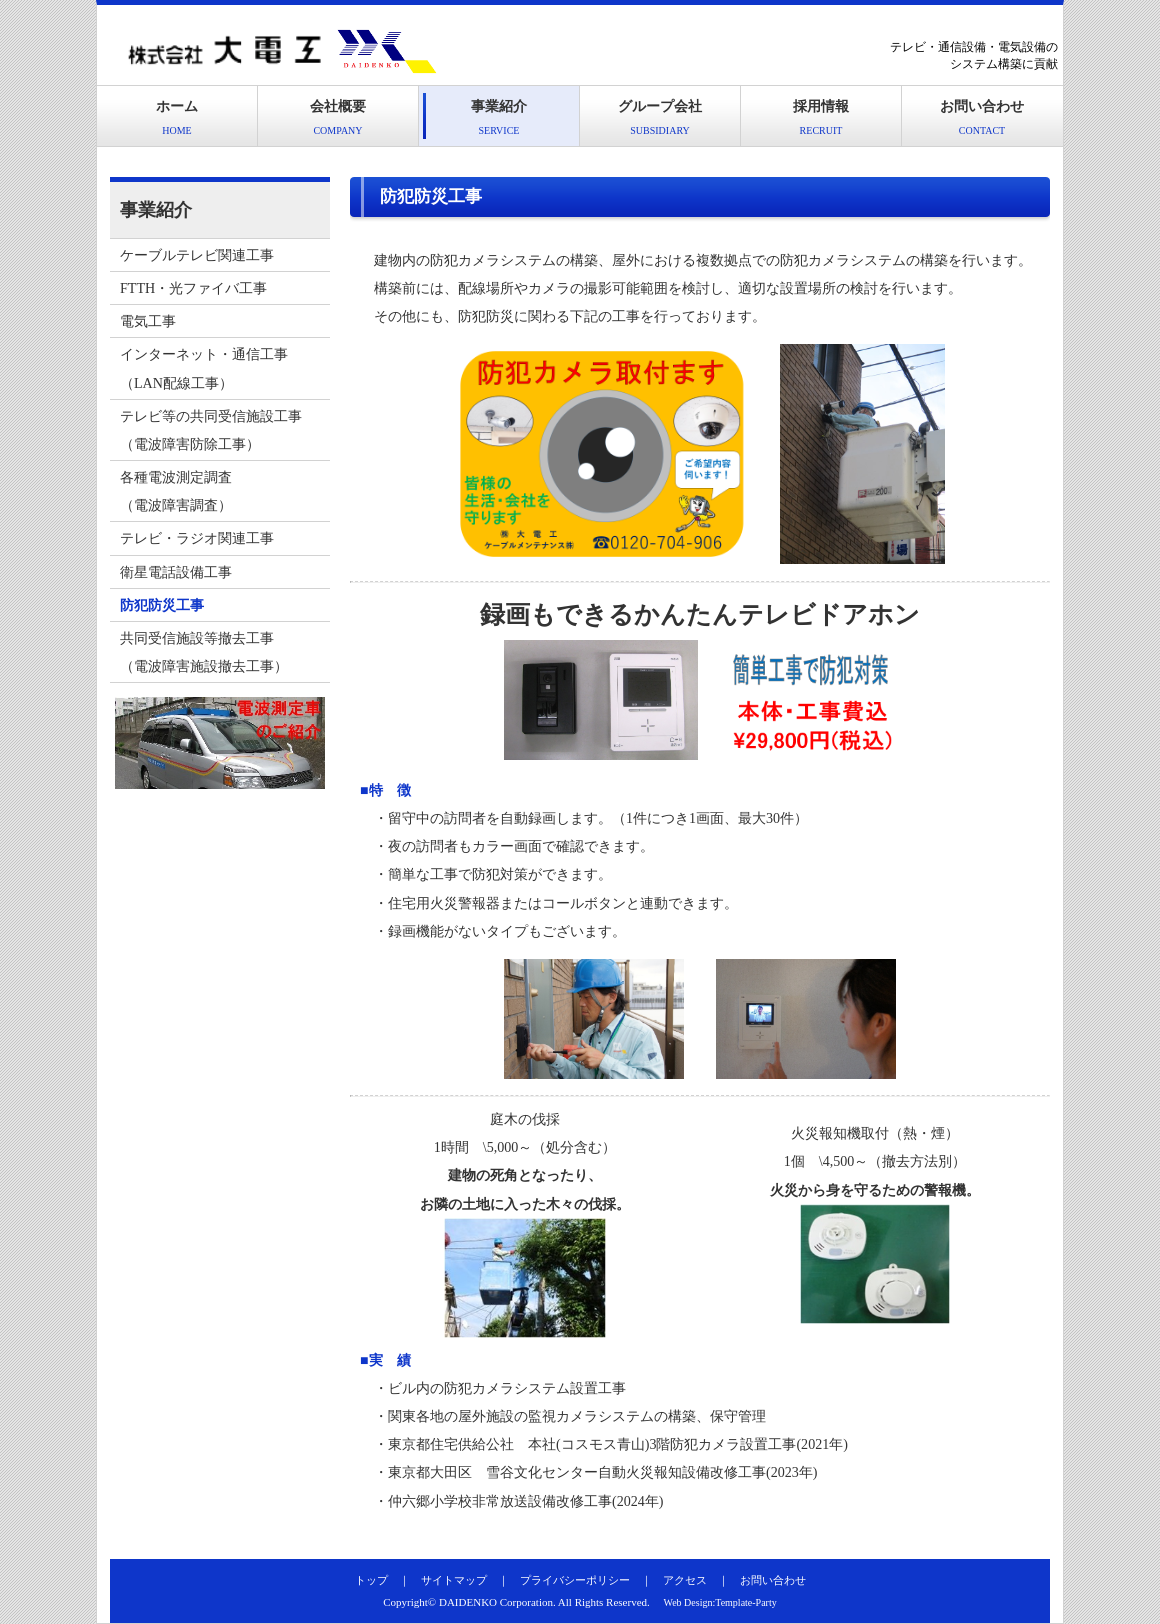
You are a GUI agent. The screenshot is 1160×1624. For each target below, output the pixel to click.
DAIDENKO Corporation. (497, 1602)
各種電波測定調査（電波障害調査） (176, 491)
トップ (371, 1580)
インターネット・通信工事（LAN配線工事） (204, 368)
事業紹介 (499, 117)
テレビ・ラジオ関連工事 (197, 538)
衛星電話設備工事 (176, 572)
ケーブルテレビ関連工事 (197, 255)
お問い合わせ (982, 117)
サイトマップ (454, 1580)
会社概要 (338, 117)
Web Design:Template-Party (720, 1602)
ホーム (177, 117)
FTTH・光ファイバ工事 (193, 288)
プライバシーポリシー (575, 1580)
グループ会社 (660, 117)
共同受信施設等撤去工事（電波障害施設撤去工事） (204, 652)
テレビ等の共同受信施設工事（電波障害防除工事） (211, 430)
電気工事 (148, 321)
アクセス (685, 1580)
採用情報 (821, 117)
